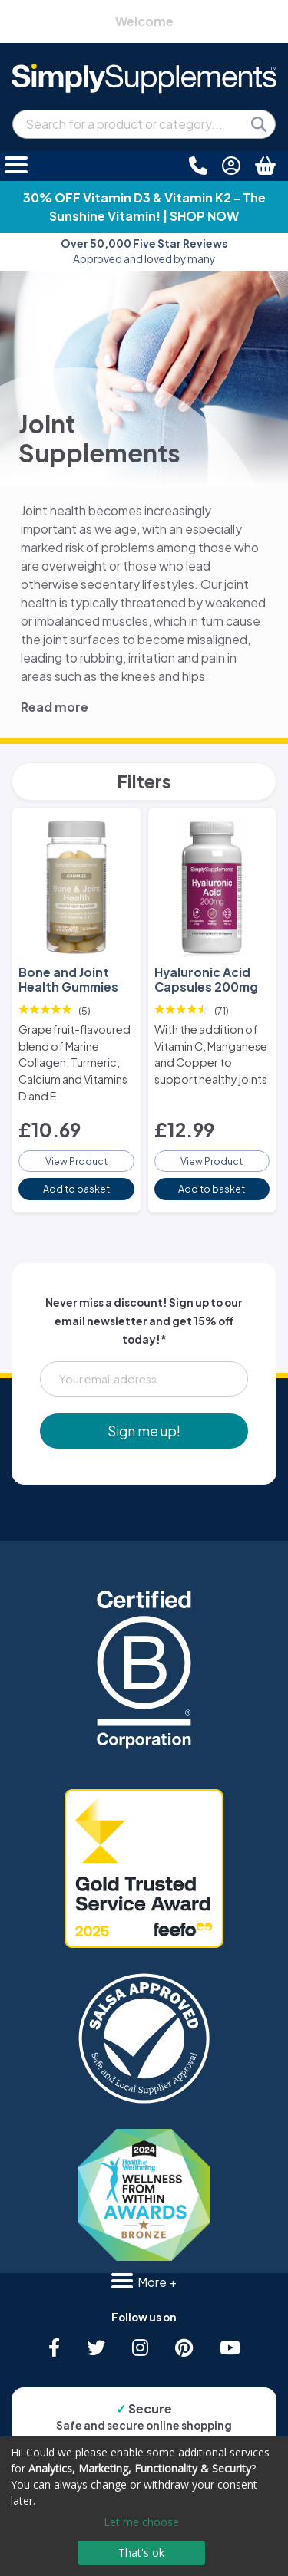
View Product (76, 1161)
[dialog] (144, 2506)
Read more (54, 707)
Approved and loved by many (144, 251)
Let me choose (141, 2522)
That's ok (141, 2552)
